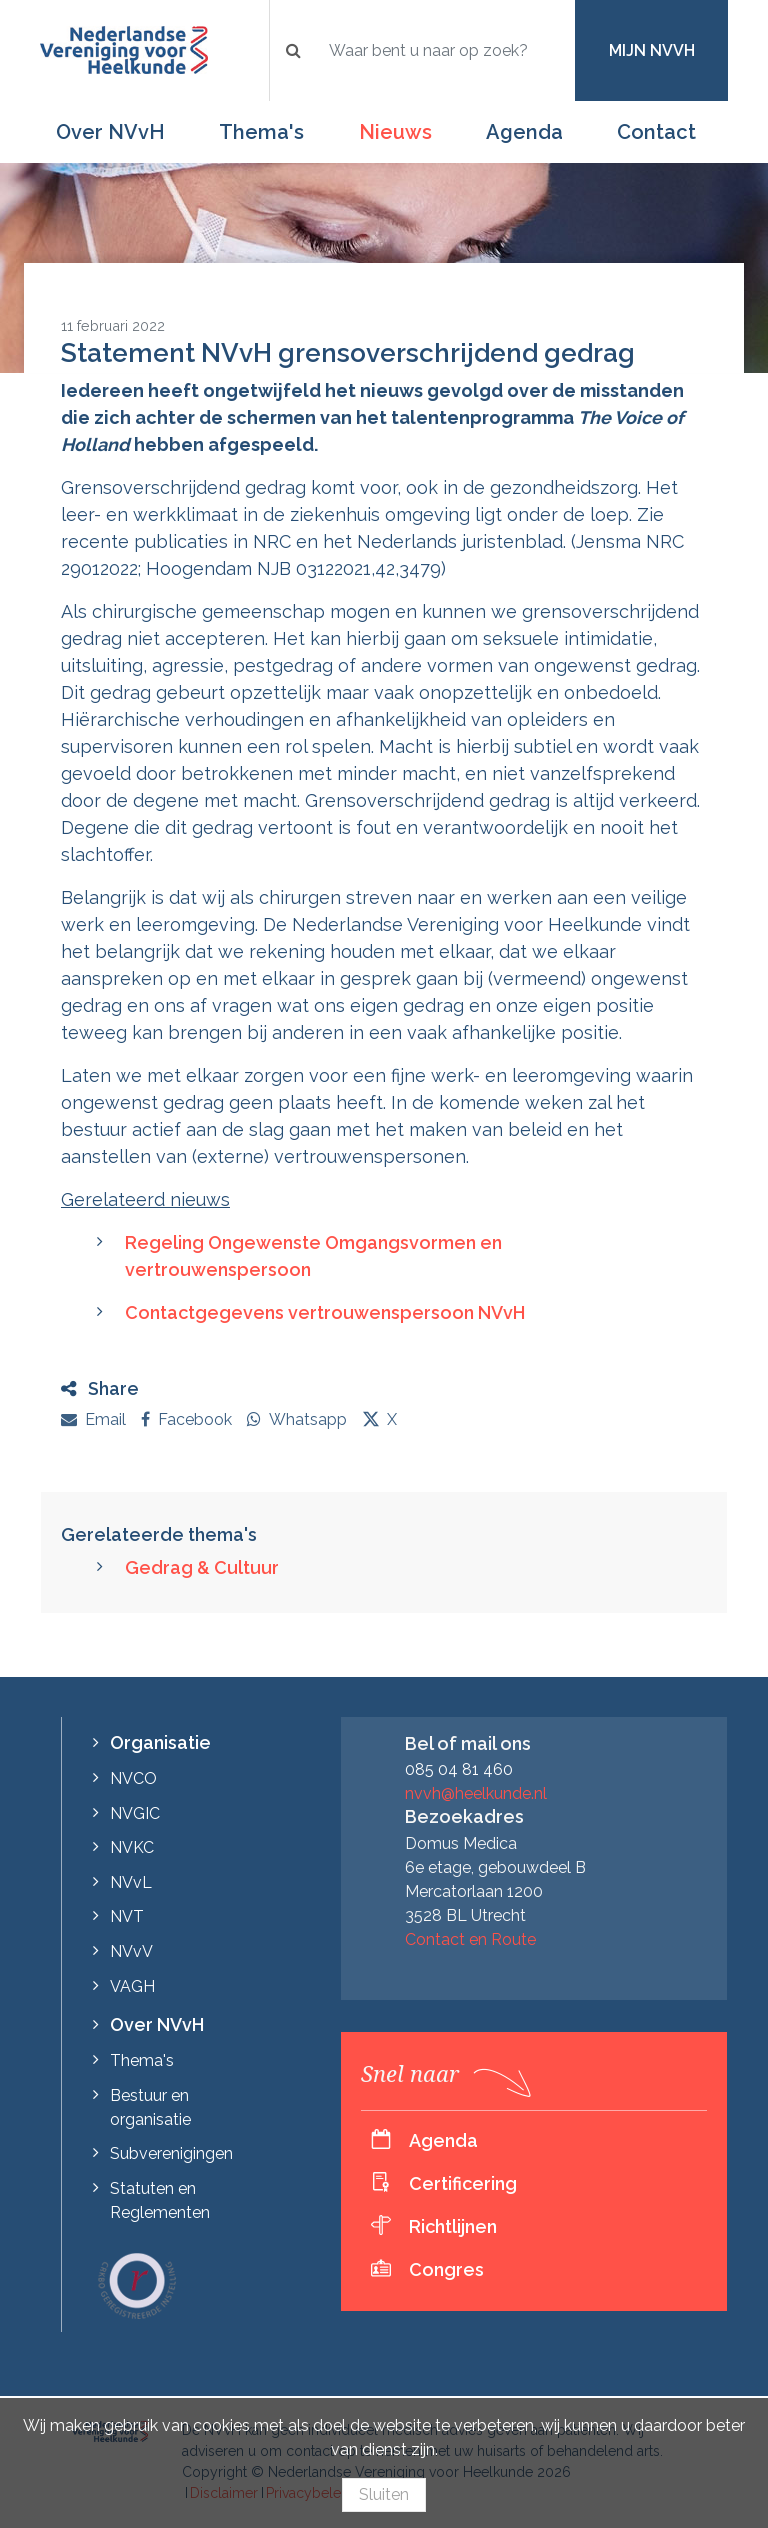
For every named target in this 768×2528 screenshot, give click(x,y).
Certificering (463, 2183)
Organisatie (160, 1742)
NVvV (131, 1951)
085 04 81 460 (459, 1769)
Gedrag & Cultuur (202, 1567)
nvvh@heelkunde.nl (476, 1793)
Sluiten (384, 2494)
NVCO (133, 1778)
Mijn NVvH (652, 50)
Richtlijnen (453, 2226)
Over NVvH (110, 132)
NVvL (131, 1882)
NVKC (132, 1847)
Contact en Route (470, 1939)
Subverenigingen (171, 2153)
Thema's (261, 132)
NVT (127, 1916)
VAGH (132, 1986)
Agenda (524, 132)
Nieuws (395, 132)
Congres (446, 2269)
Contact (656, 132)
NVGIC (135, 1813)
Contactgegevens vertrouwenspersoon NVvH (325, 1312)
